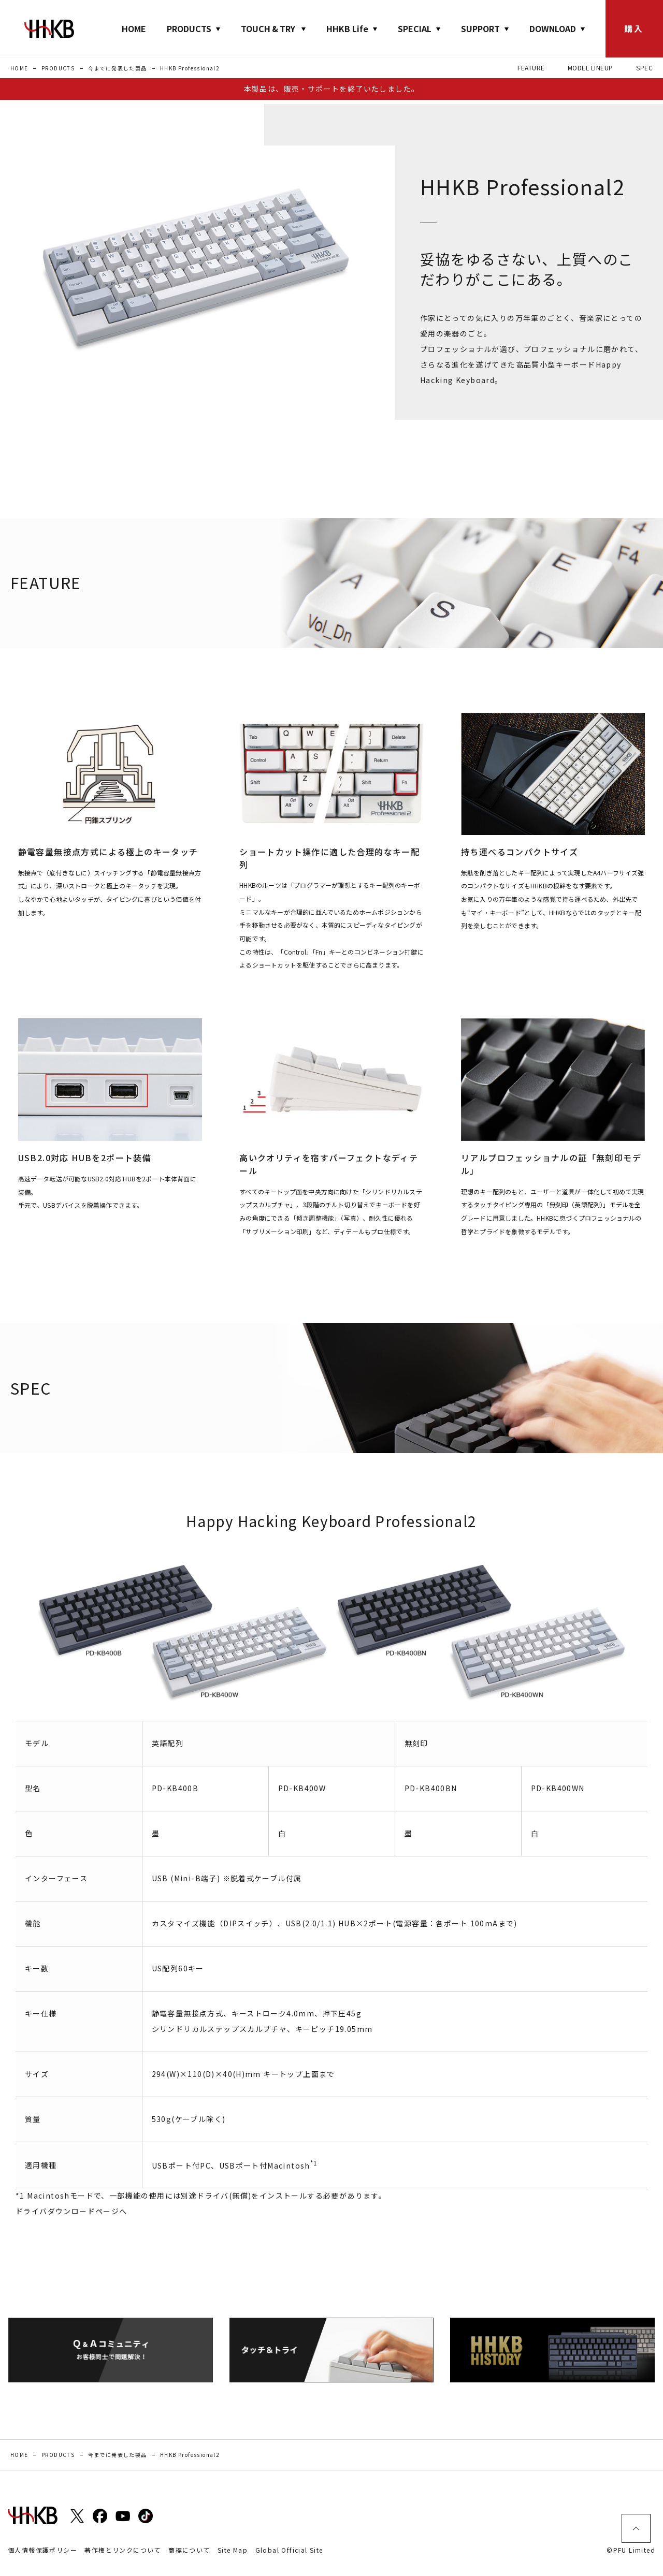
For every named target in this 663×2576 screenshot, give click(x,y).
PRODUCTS (58, 68)
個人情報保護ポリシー (42, 2549)
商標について (189, 2549)
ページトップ (636, 2528)
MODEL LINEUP (590, 67)
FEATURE (530, 67)
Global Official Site (289, 2549)
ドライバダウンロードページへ (71, 2211)
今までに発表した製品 (117, 68)
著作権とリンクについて (122, 2549)
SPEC (644, 67)
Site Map (233, 2549)
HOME (134, 28)
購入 (634, 28)
